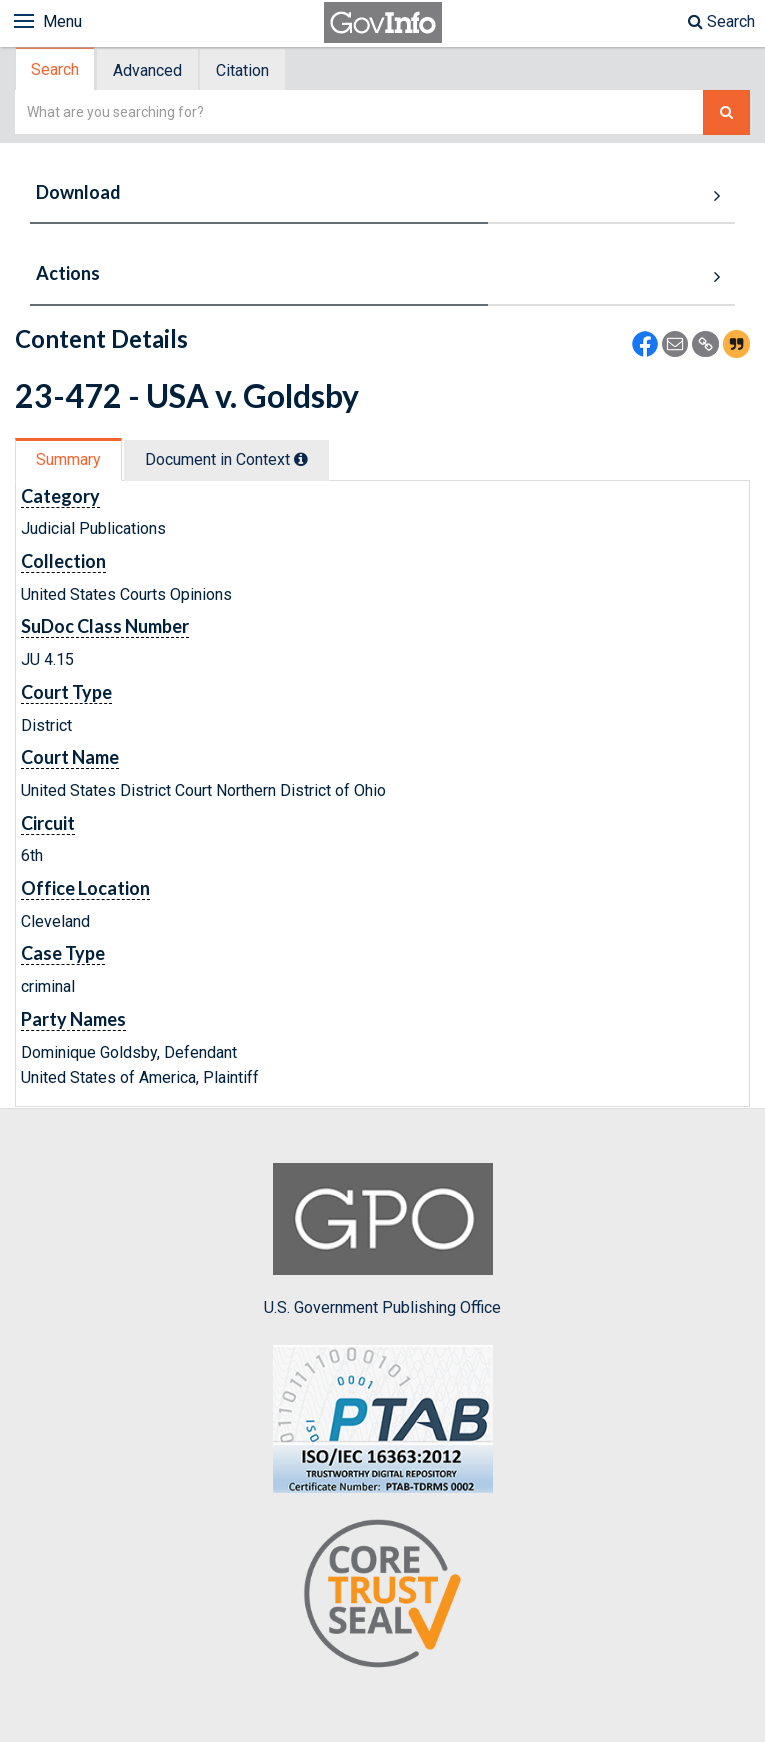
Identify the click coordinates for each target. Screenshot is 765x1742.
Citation (242, 70)
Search (721, 21)
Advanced (147, 70)
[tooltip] (301, 459)
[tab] (56, 69)
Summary (68, 459)
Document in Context (226, 459)
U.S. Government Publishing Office (382, 1240)
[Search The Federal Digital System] (726, 112)
